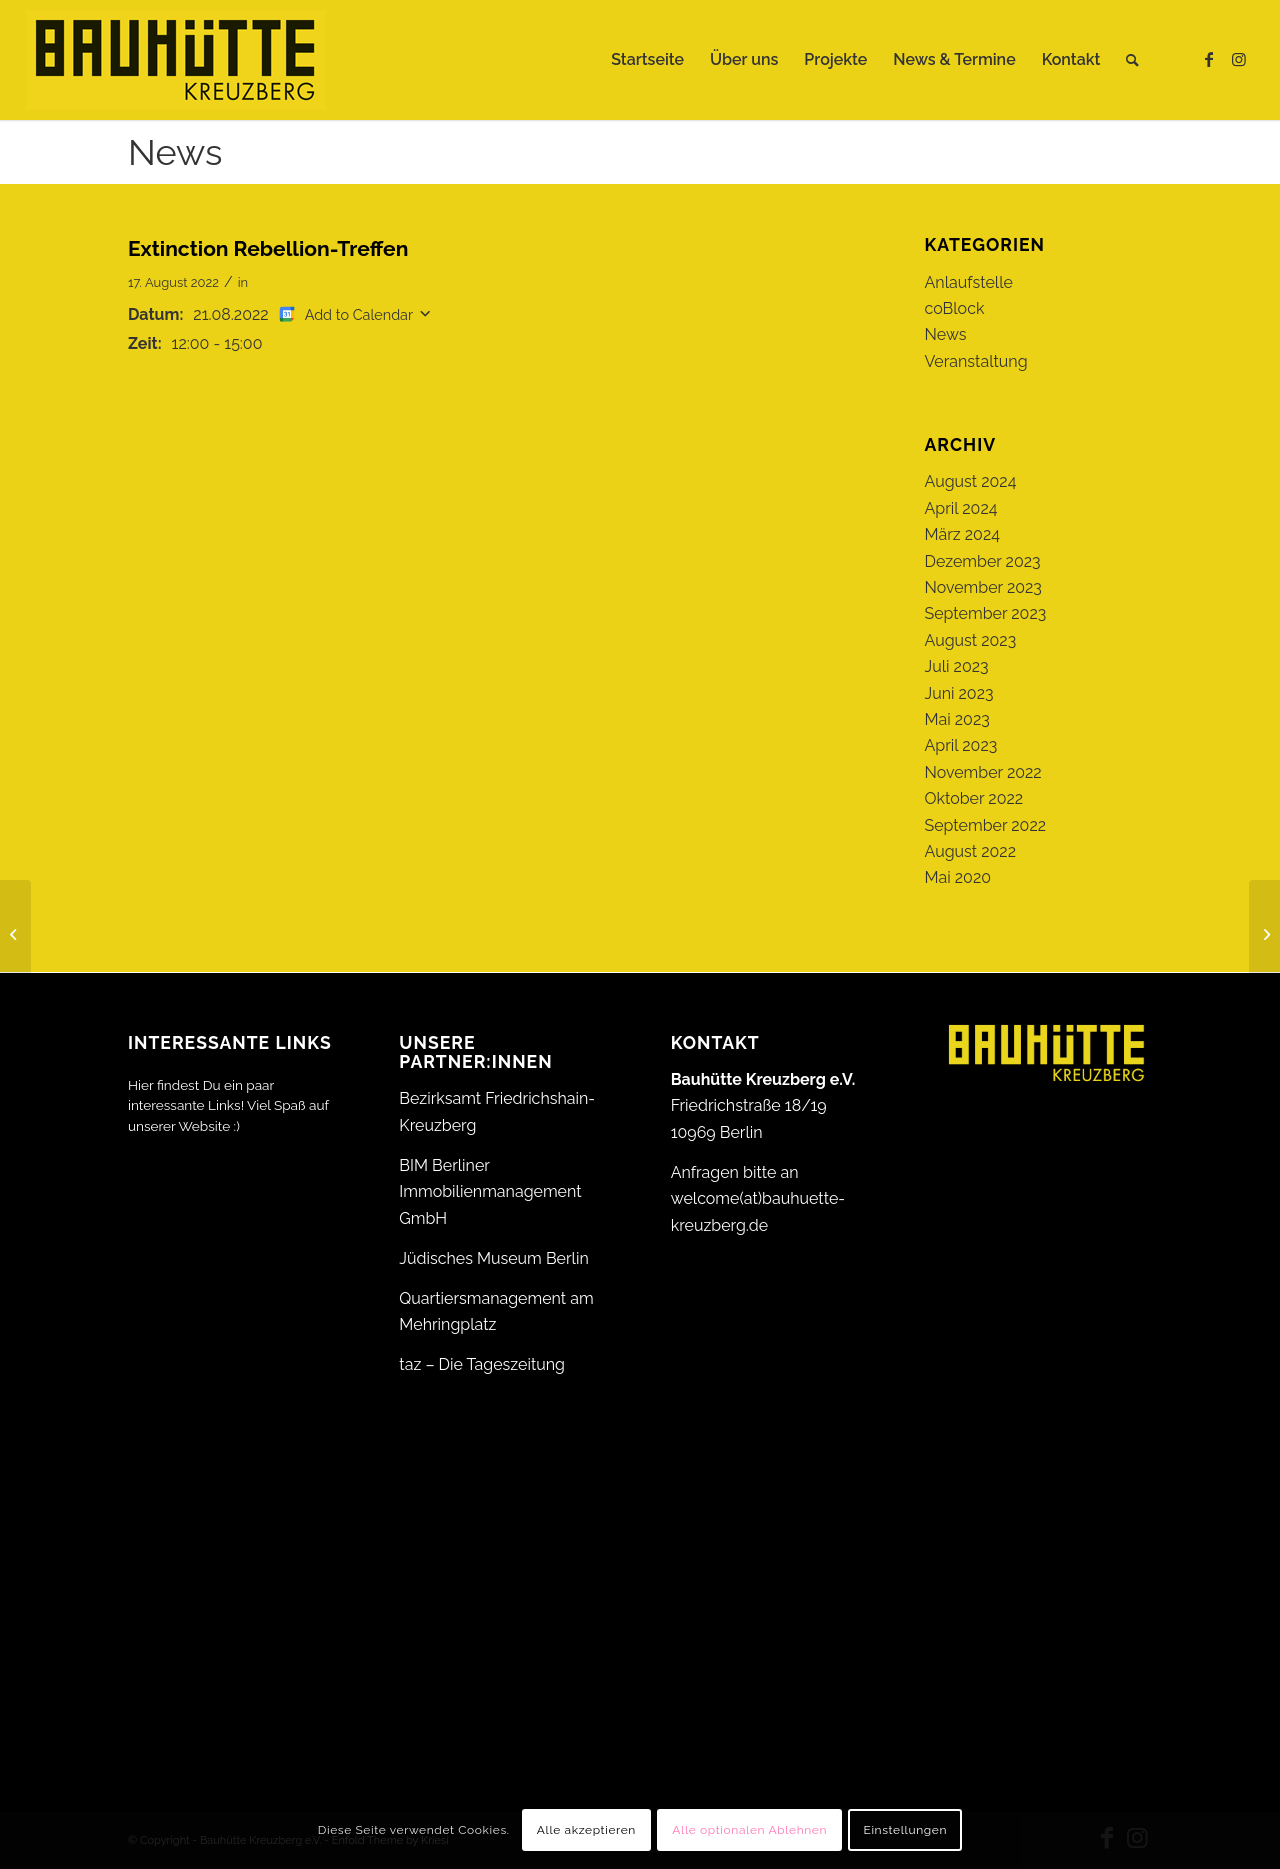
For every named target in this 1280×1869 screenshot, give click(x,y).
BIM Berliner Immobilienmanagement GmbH (490, 1192)
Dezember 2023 (983, 561)
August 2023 (971, 640)
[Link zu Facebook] (1209, 59)
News (175, 152)
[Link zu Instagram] (1239, 59)
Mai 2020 (958, 877)
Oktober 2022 (974, 798)
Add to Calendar (359, 314)
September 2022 (986, 825)
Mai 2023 (957, 719)
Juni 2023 (959, 693)
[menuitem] (647, 60)
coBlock (955, 308)
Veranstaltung (976, 361)
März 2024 (962, 534)
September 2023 (986, 613)
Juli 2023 (957, 666)
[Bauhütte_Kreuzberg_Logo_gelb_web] (176, 60)
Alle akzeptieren (586, 1830)
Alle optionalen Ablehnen (749, 1830)
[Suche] (1132, 60)
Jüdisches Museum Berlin (493, 1258)
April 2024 (961, 508)
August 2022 (971, 851)
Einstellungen (905, 1830)
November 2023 (983, 587)
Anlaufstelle (969, 282)
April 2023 (961, 745)
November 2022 (983, 772)
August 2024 (971, 481)
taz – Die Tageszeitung (482, 1364)
